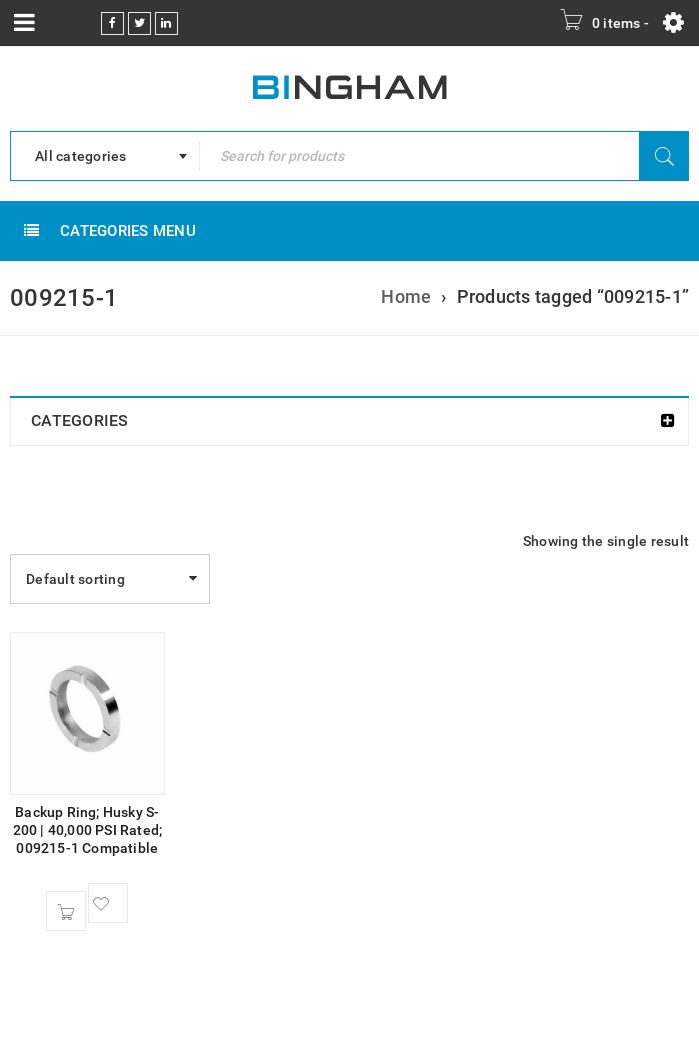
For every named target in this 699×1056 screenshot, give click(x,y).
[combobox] (105, 156)
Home (406, 296)
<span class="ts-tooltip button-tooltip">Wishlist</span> (108, 903)
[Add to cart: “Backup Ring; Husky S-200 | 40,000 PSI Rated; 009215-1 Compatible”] (66, 911)
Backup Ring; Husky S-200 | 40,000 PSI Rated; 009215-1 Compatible (88, 830)
